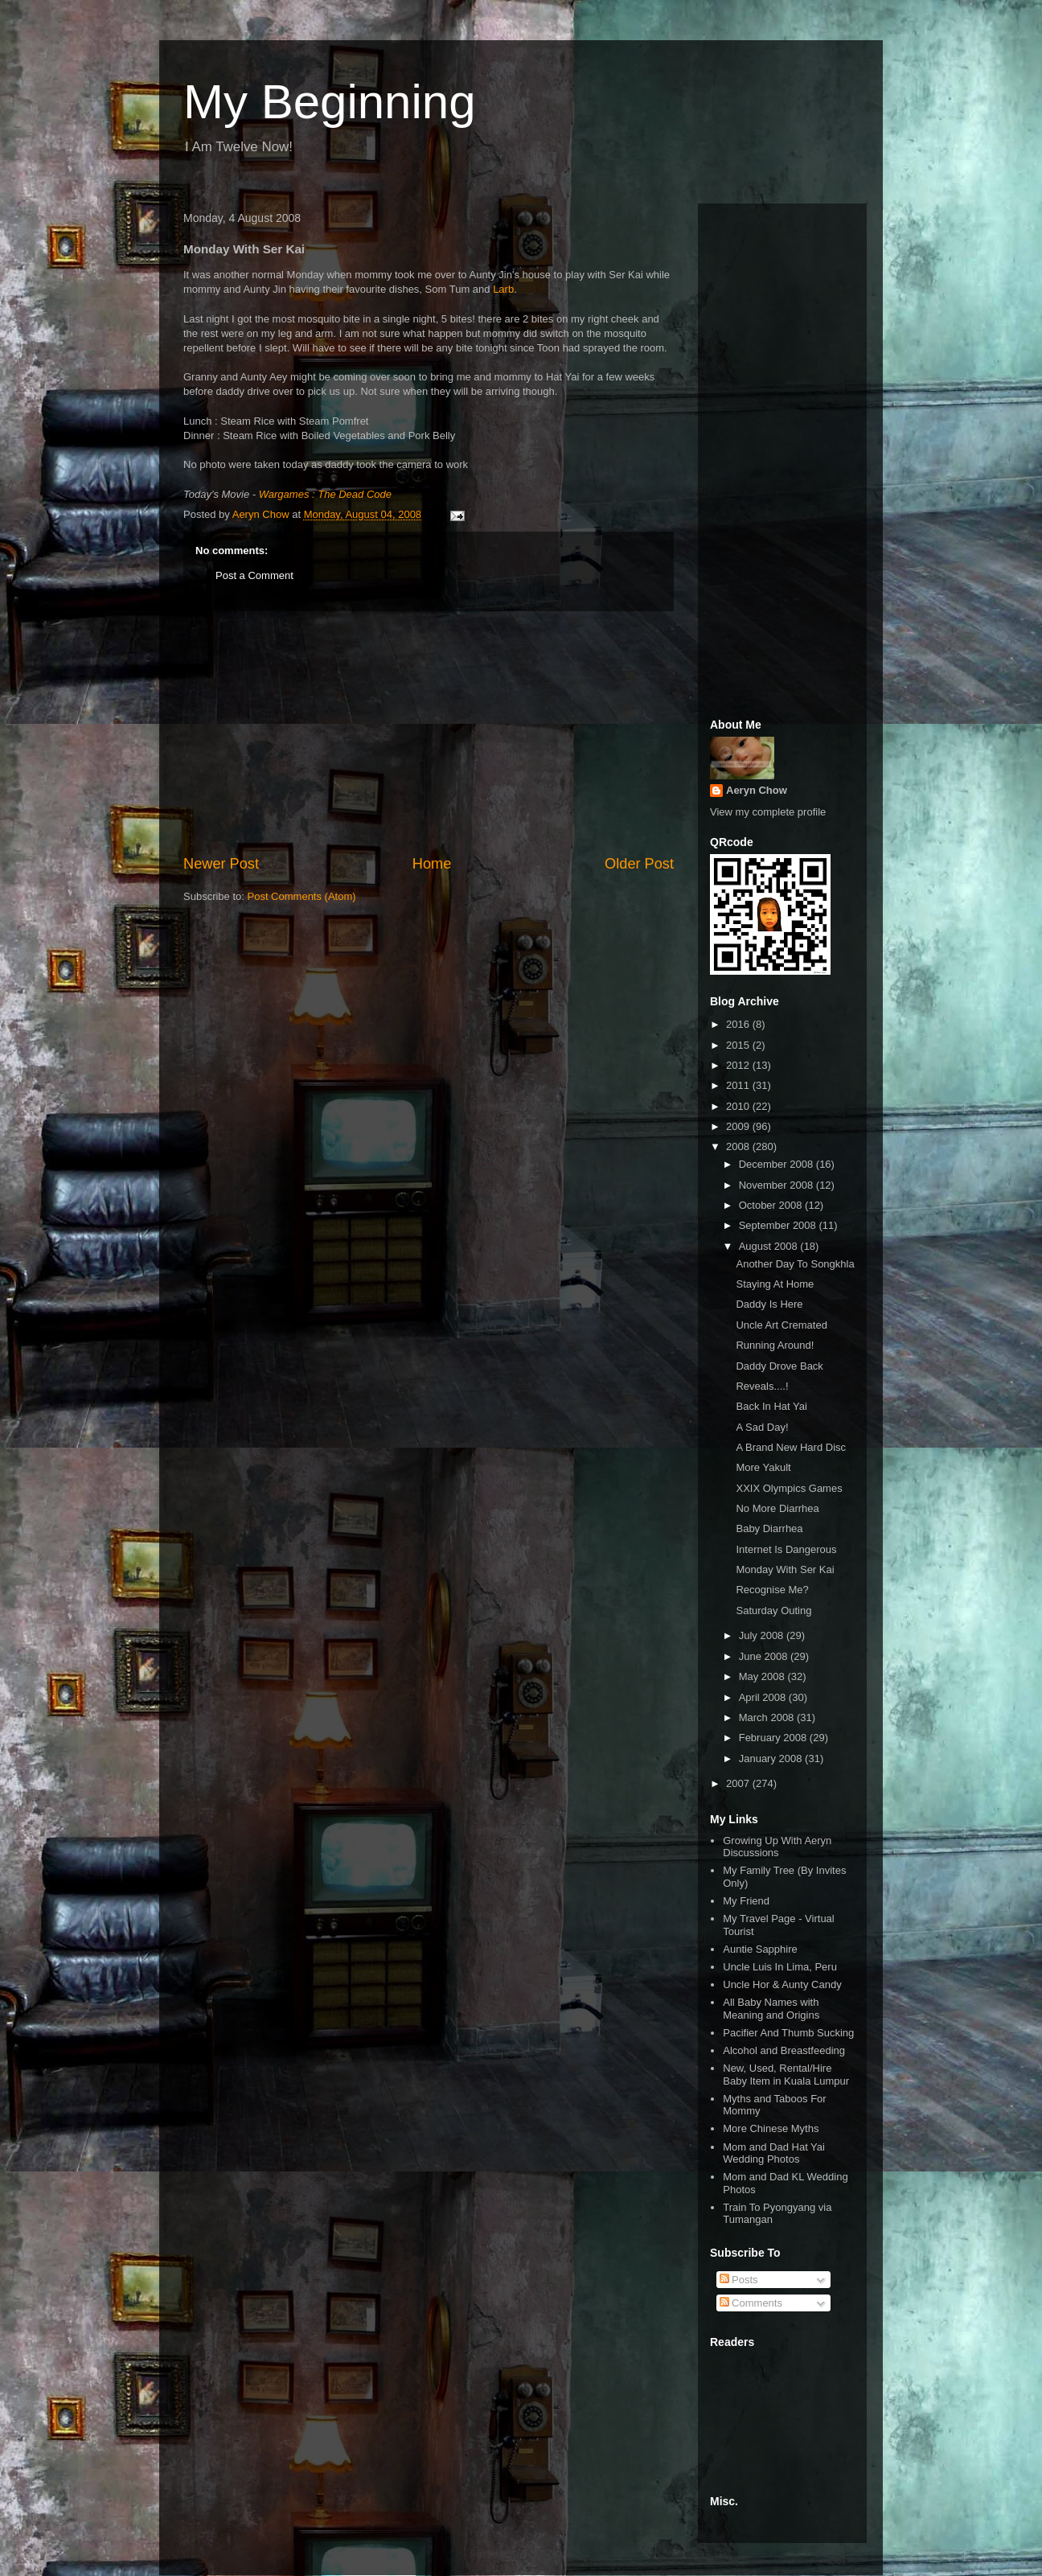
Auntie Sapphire (760, 1949)
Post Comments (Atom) (302, 896)
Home (432, 864)
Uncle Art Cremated (781, 1325)
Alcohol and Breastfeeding (784, 2050)
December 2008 (777, 1164)
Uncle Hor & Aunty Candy (782, 1984)
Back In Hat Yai (771, 1406)
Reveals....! (762, 1386)
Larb (503, 289)
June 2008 (764, 1656)
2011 (739, 1085)
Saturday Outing (773, 1610)
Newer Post (221, 864)
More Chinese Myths (770, 2128)
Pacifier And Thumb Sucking (788, 2033)
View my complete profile (768, 812)
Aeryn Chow (756, 790)
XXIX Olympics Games (789, 1488)
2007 (739, 1783)
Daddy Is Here (769, 1304)
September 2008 (779, 1225)
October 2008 (772, 1205)
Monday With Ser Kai (785, 1569)
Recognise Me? (772, 1590)
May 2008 (763, 1676)
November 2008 (777, 1185)
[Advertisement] (428, 732)
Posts (739, 2280)
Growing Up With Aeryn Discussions (777, 1846)
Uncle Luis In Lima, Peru (780, 1967)
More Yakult (763, 1467)
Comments (751, 2303)
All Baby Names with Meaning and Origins (771, 2008)
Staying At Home (775, 1284)
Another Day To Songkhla (795, 1264)
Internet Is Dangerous (786, 1549)
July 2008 (762, 1635)
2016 (739, 1024)
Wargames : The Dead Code (325, 494)
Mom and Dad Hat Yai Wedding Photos (774, 2153)
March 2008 (768, 1717)
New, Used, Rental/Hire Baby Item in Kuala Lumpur (786, 2074)
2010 (739, 1106)
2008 (739, 1146)
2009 (739, 1126)
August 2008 (770, 1246)
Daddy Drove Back (779, 1366)
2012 (739, 1065)
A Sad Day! (762, 1427)
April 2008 (764, 1697)
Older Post (639, 864)
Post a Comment (254, 575)
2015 (739, 1045)
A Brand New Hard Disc (791, 1447)
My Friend (746, 1901)
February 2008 (774, 1738)
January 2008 (772, 1758)
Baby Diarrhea (769, 1528)
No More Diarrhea (777, 1508)
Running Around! (775, 1345)
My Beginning (329, 102)
